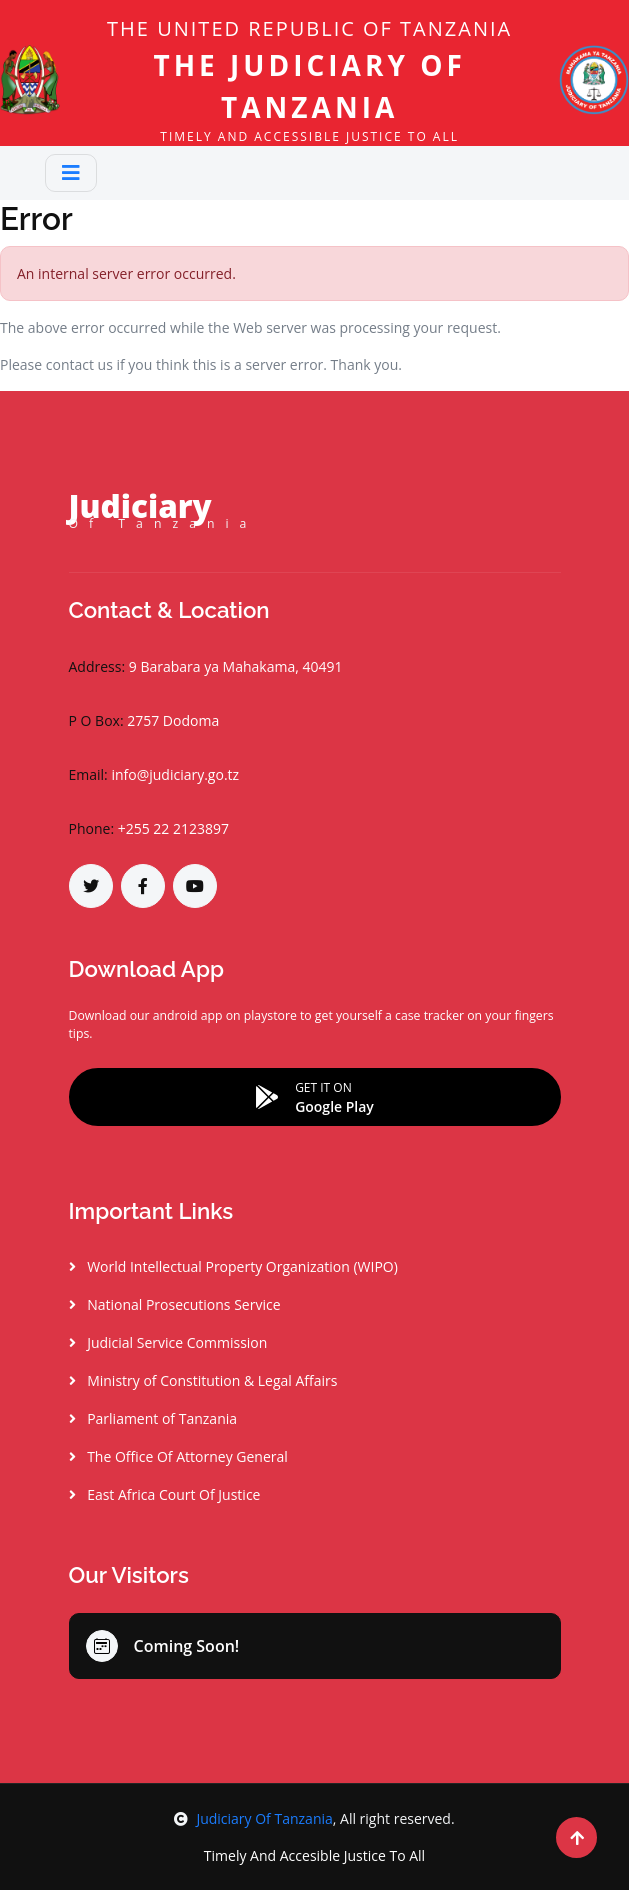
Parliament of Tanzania (153, 1418)
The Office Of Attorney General (178, 1456)
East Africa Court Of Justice (165, 1494)
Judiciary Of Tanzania (253, 1818)
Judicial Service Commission (168, 1342)
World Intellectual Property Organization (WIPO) (233, 1266)
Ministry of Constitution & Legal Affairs (203, 1380)
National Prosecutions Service (175, 1304)
